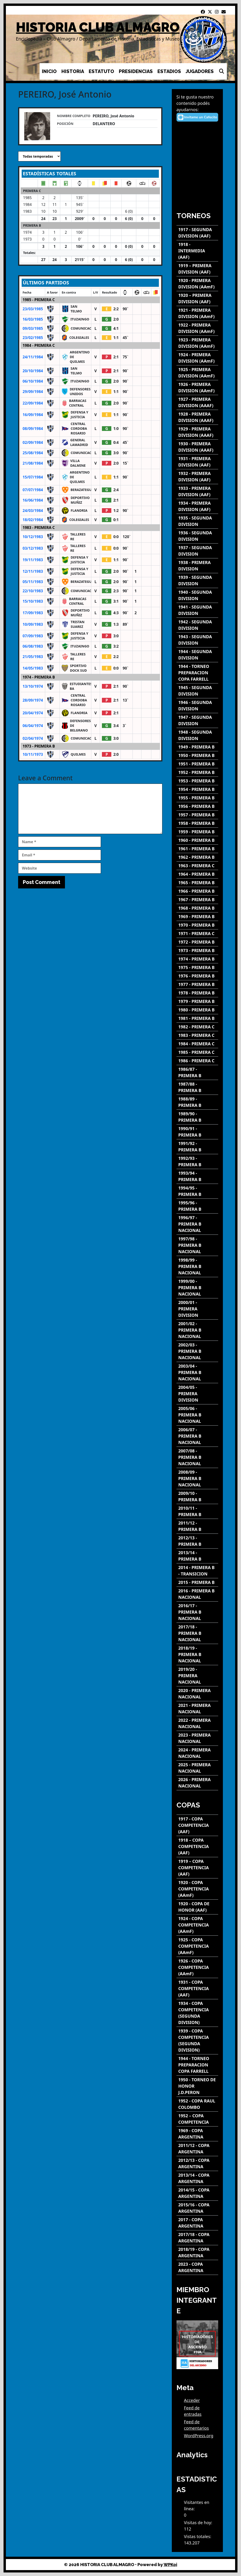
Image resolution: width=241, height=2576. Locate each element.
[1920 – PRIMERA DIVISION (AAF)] (197, 298)
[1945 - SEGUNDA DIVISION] (197, 690)
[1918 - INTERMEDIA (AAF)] (197, 250)
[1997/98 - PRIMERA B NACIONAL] (197, 1245)
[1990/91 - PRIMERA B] (197, 1131)
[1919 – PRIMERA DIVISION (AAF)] (197, 269)
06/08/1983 (33, 646)
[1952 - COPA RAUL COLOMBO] (197, 2104)
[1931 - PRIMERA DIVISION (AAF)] (197, 461)
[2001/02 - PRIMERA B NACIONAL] (197, 1330)
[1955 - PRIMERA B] (197, 798)
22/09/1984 (33, 403)
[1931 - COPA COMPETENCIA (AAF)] (197, 1988)
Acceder (192, 2400)
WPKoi (170, 2564)
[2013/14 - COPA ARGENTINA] (197, 2178)
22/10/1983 (33, 591)
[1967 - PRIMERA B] (197, 899)
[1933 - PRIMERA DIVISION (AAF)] (197, 491)
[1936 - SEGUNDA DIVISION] (197, 536)
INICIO (49, 71)
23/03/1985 (33, 309)
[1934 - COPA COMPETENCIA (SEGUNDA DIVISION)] (197, 2013)
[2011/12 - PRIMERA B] (197, 1526)
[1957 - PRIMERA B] (197, 815)
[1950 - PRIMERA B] (197, 755)
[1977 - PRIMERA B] (197, 984)
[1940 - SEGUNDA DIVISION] (197, 595)
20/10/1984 (33, 370)
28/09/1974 (33, 700)
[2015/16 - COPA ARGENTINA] (197, 2208)
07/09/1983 (33, 636)
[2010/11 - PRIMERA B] (197, 1511)
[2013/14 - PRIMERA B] (197, 1556)
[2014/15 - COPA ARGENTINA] (197, 2193)
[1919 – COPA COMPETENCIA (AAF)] (197, 1867)
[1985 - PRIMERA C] (197, 1052)
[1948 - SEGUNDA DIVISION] (197, 735)
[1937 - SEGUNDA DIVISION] (197, 551)
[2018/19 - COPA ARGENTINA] (197, 2252)
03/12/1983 (33, 548)
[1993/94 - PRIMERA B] (197, 1176)
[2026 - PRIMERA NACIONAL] (197, 1782)
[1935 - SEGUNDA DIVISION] (197, 521)
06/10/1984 (33, 381)
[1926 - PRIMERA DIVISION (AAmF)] (197, 387)
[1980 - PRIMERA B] (197, 1010)
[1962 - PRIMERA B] (197, 857)
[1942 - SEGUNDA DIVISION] (197, 625)
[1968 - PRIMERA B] (197, 908)
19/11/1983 (33, 559)
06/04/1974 (33, 725)
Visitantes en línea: (196, 2505)
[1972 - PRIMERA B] (197, 942)
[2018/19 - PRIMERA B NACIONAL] (197, 1654)
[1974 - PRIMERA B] (197, 959)
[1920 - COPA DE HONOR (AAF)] (197, 1907)
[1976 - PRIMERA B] (197, 976)
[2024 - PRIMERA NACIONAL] (197, 1753)
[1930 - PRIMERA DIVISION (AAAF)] (197, 447)
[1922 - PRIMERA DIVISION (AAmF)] (197, 328)
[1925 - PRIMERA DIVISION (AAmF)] (197, 372)
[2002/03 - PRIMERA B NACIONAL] (197, 1351)
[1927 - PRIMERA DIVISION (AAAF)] (197, 402)
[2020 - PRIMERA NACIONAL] (197, 1693)
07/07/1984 (33, 489)
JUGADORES (200, 71)
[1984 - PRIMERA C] (197, 1044)
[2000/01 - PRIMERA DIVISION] (197, 1308)
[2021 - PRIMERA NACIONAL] (197, 1708)
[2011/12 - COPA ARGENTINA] (197, 2148)
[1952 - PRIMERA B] (197, 772)
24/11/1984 (33, 357)
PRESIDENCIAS (136, 71)
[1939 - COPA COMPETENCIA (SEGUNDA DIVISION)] (197, 2040)
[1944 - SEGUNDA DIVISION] (197, 654)
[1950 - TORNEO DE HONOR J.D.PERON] (197, 2086)
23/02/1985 (33, 337)
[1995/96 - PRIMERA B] (197, 1206)
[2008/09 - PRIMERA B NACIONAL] (197, 1478)
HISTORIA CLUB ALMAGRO (98, 27)
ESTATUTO (101, 71)
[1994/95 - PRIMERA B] (197, 1191)
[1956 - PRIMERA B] (197, 806)
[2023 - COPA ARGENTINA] (197, 2267)
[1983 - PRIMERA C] (197, 1035)
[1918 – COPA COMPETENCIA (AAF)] (197, 1846)
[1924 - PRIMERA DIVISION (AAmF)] (197, 358)
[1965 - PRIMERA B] (197, 883)
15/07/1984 (33, 477)
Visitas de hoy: (198, 2522)
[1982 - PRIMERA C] (197, 1027)
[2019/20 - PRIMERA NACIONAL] (197, 1675)
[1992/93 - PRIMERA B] (197, 1161)
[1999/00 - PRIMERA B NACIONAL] (197, 1287)
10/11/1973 (33, 754)
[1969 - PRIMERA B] (197, 916)
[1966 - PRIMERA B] (197, 891)
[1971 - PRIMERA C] (197, 933)
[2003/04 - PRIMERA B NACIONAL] (197, 1372)
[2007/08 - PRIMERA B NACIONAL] (197, 1457)
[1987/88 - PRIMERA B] (197, 1087)
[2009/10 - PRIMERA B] (197, 1496)
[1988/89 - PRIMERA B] (197, 1102)
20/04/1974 (33, 713)
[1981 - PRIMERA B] (197, 1018)
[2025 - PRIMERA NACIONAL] (197, 1768)
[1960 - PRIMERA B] (197, 840)
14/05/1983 (33, 668)
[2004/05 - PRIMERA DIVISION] (197, 1393)
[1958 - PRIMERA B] (197, 823)
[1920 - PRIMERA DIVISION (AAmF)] (197, 283)
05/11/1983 (33, 581)
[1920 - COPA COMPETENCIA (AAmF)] (197, 1888)
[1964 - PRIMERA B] (197, 874)
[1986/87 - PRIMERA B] (197, 1072)
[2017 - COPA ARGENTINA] (197, 2223)
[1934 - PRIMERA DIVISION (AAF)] (197, 506)
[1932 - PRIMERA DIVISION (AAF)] (197, 476)
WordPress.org (198, 2435)
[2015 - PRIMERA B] (197, 1582)
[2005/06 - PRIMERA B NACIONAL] (197, 1414)
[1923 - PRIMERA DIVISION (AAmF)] (197, 343)
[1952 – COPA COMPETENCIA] (197, 2119)
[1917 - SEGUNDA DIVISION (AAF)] (197, 232)
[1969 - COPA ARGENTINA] (197, 2133)
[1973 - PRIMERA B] (197, 950)
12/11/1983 (33, 571)
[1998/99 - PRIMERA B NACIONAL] (197, 1266)
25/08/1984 (33, 452)
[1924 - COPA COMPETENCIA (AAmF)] (197, 1924)
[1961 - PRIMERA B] (197, 849)
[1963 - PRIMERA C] (197, 866)
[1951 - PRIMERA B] (197, 764)
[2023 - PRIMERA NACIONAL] (197, 1738)
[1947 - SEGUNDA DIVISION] (197, 720)
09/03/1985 (33, 328)
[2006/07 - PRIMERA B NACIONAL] (197, 1436)
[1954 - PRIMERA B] (197, 789)
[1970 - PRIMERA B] (197, 925)
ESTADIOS (169, 71)
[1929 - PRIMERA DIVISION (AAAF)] (197, 432)
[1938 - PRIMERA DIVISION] (197, 565)
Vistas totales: (198, 2536)
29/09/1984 (33, 391)
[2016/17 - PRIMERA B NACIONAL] (197, 1612)
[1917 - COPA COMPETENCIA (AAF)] (197, 1825)
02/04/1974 (33, 738)
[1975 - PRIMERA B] (197, 967)
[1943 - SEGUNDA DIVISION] (197, 640)
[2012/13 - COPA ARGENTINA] (197, 2163)
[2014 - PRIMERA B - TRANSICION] (197, 1570)
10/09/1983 (33, 624)
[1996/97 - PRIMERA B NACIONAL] (197, 1224)
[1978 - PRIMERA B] (197, 993)
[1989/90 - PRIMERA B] (197, 1117)
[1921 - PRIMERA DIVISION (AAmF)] (197, 313)
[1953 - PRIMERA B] (197, 781)
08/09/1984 (33, 428)
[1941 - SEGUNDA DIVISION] (197, 610)
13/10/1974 (33, 686)
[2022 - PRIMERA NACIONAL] (197, 1723)
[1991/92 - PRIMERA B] (197, 1146)
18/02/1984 (33, 519)
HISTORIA (72, 71)
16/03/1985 (33, 319)
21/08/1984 (33, 463)
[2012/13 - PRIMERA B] (197, 1541)
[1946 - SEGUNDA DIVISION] (197, 705)
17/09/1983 (33, 612)
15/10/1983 (33, 601)
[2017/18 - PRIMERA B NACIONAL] (197, 1633)
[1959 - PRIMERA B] (197, 832)
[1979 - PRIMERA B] (197, 1001)
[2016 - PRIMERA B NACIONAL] (197, 1594)
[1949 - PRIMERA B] (197, 747)
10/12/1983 (33, 536)
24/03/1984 (33, 510)
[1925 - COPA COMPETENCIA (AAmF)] (197, 1946)
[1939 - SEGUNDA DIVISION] (197, 580)
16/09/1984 (33, 414)
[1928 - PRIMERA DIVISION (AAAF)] (197, 417)
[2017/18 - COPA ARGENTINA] (197, 2237)
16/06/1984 (33, 500)
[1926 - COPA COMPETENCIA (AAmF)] (197, 1967)
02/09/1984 (33, 442)
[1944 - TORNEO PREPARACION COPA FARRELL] (197, 672)
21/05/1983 (33, 656)
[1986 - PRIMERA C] (197, 1061)
